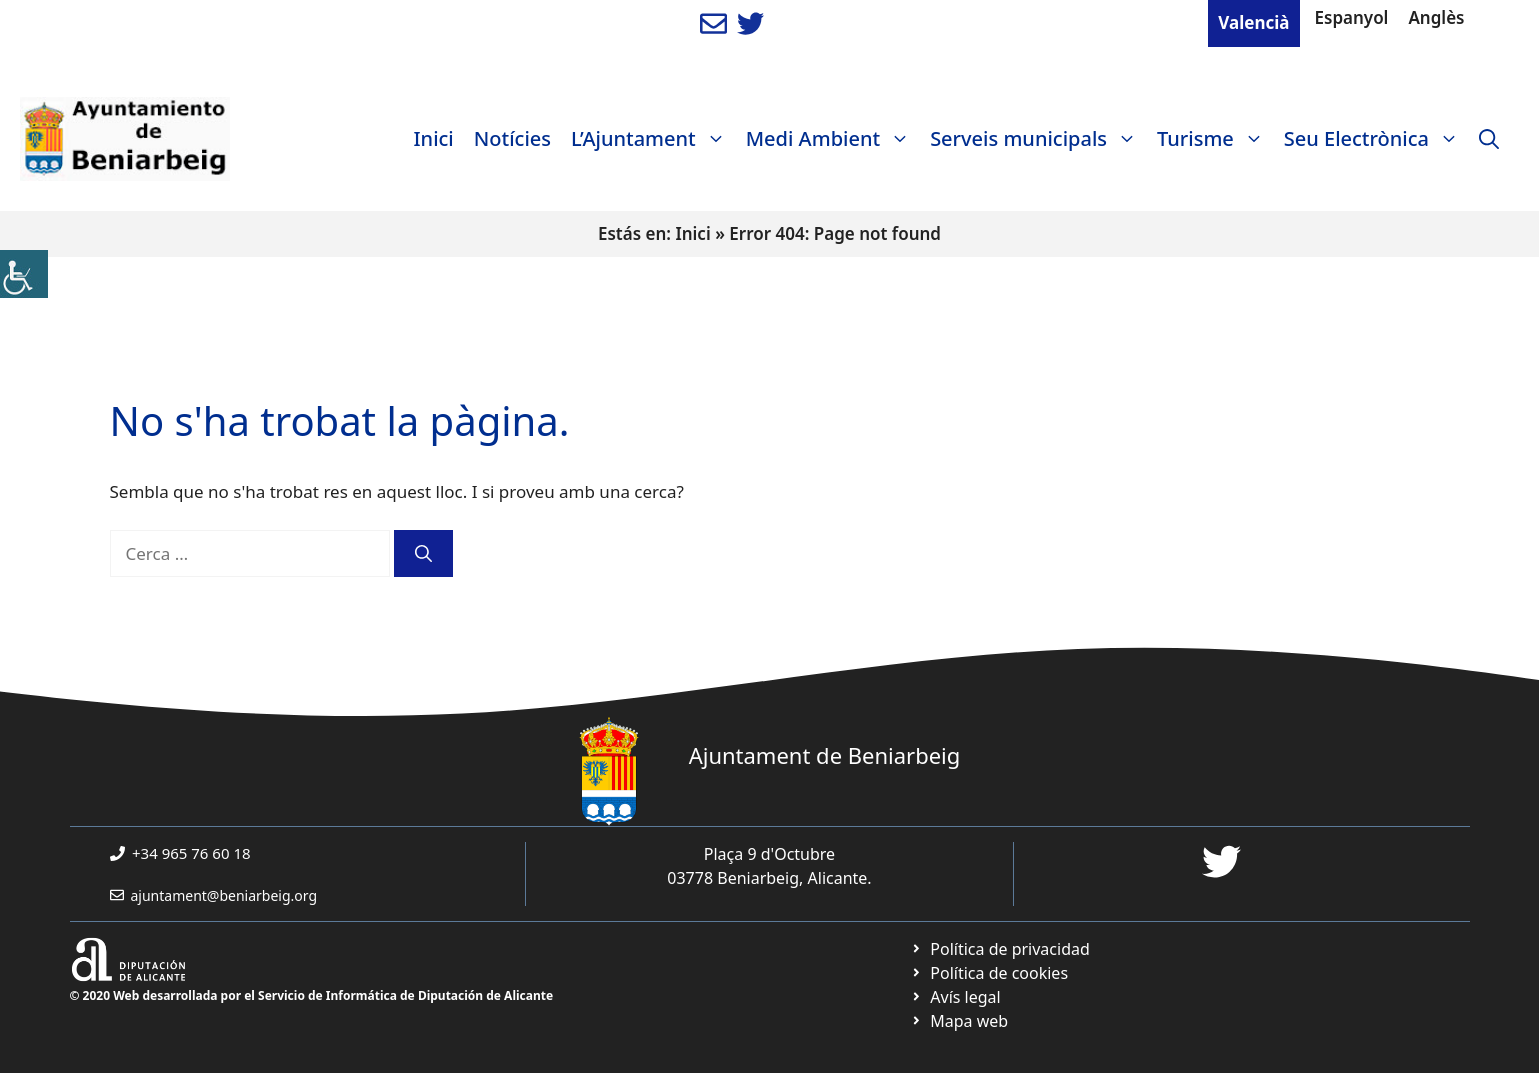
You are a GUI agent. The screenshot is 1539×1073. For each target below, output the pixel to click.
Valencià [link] (1253, 22)
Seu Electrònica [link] (1376, 139)
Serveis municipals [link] (1038, 139)
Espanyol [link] (1352, 17)
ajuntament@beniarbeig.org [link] (224, 895)
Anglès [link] (1436, 17)
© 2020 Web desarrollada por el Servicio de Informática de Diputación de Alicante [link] (312, 995)
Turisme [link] (1215, 139)
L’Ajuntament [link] (653, 139)
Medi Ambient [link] (833, 139)
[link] (24, 274)
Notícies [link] (512, 138)
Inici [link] (434, 138)
